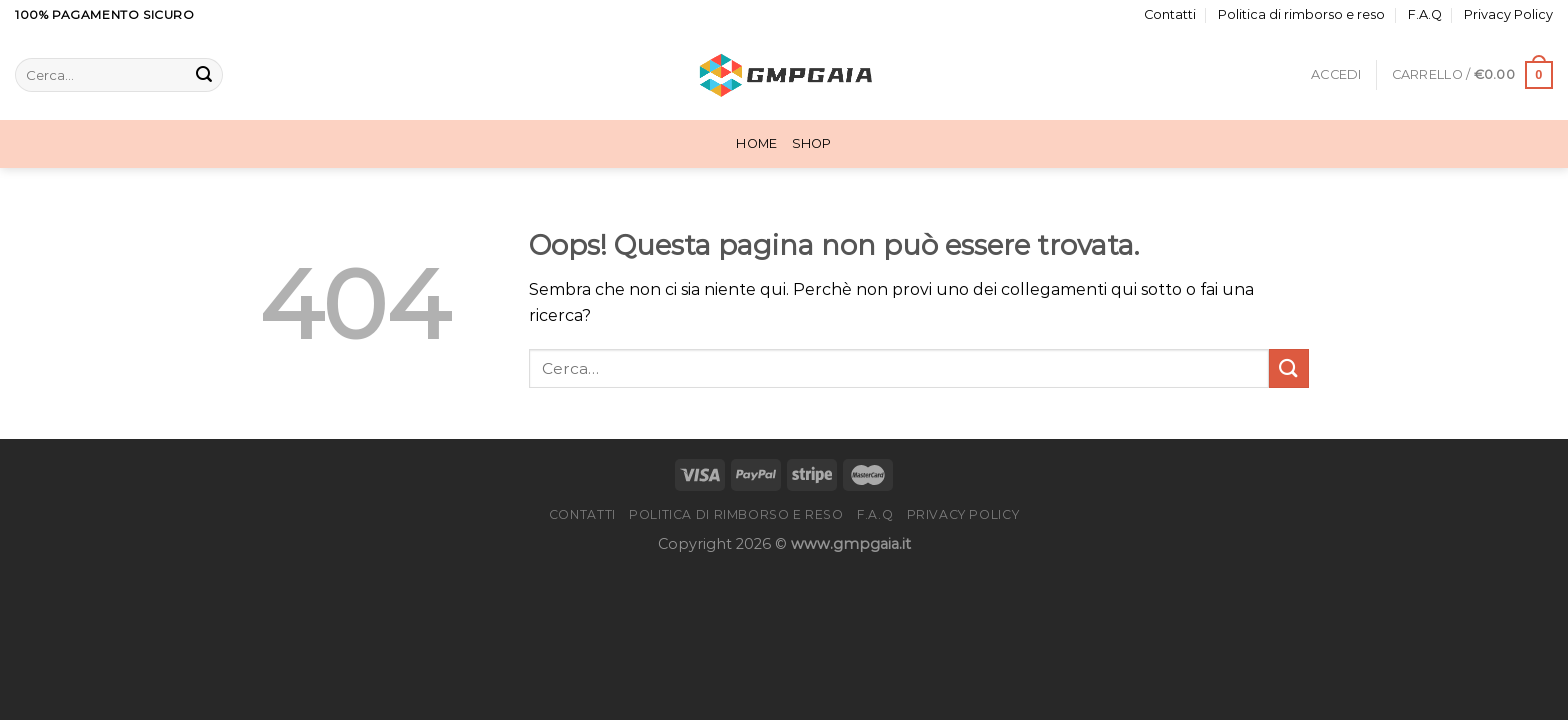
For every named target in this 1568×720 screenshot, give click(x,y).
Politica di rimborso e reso (1301, 14)
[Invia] (204, 75)
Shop (812, 143)
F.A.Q (1425, 14)
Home (756, 143)
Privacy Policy (1508, 14)
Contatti (1170, 14)
